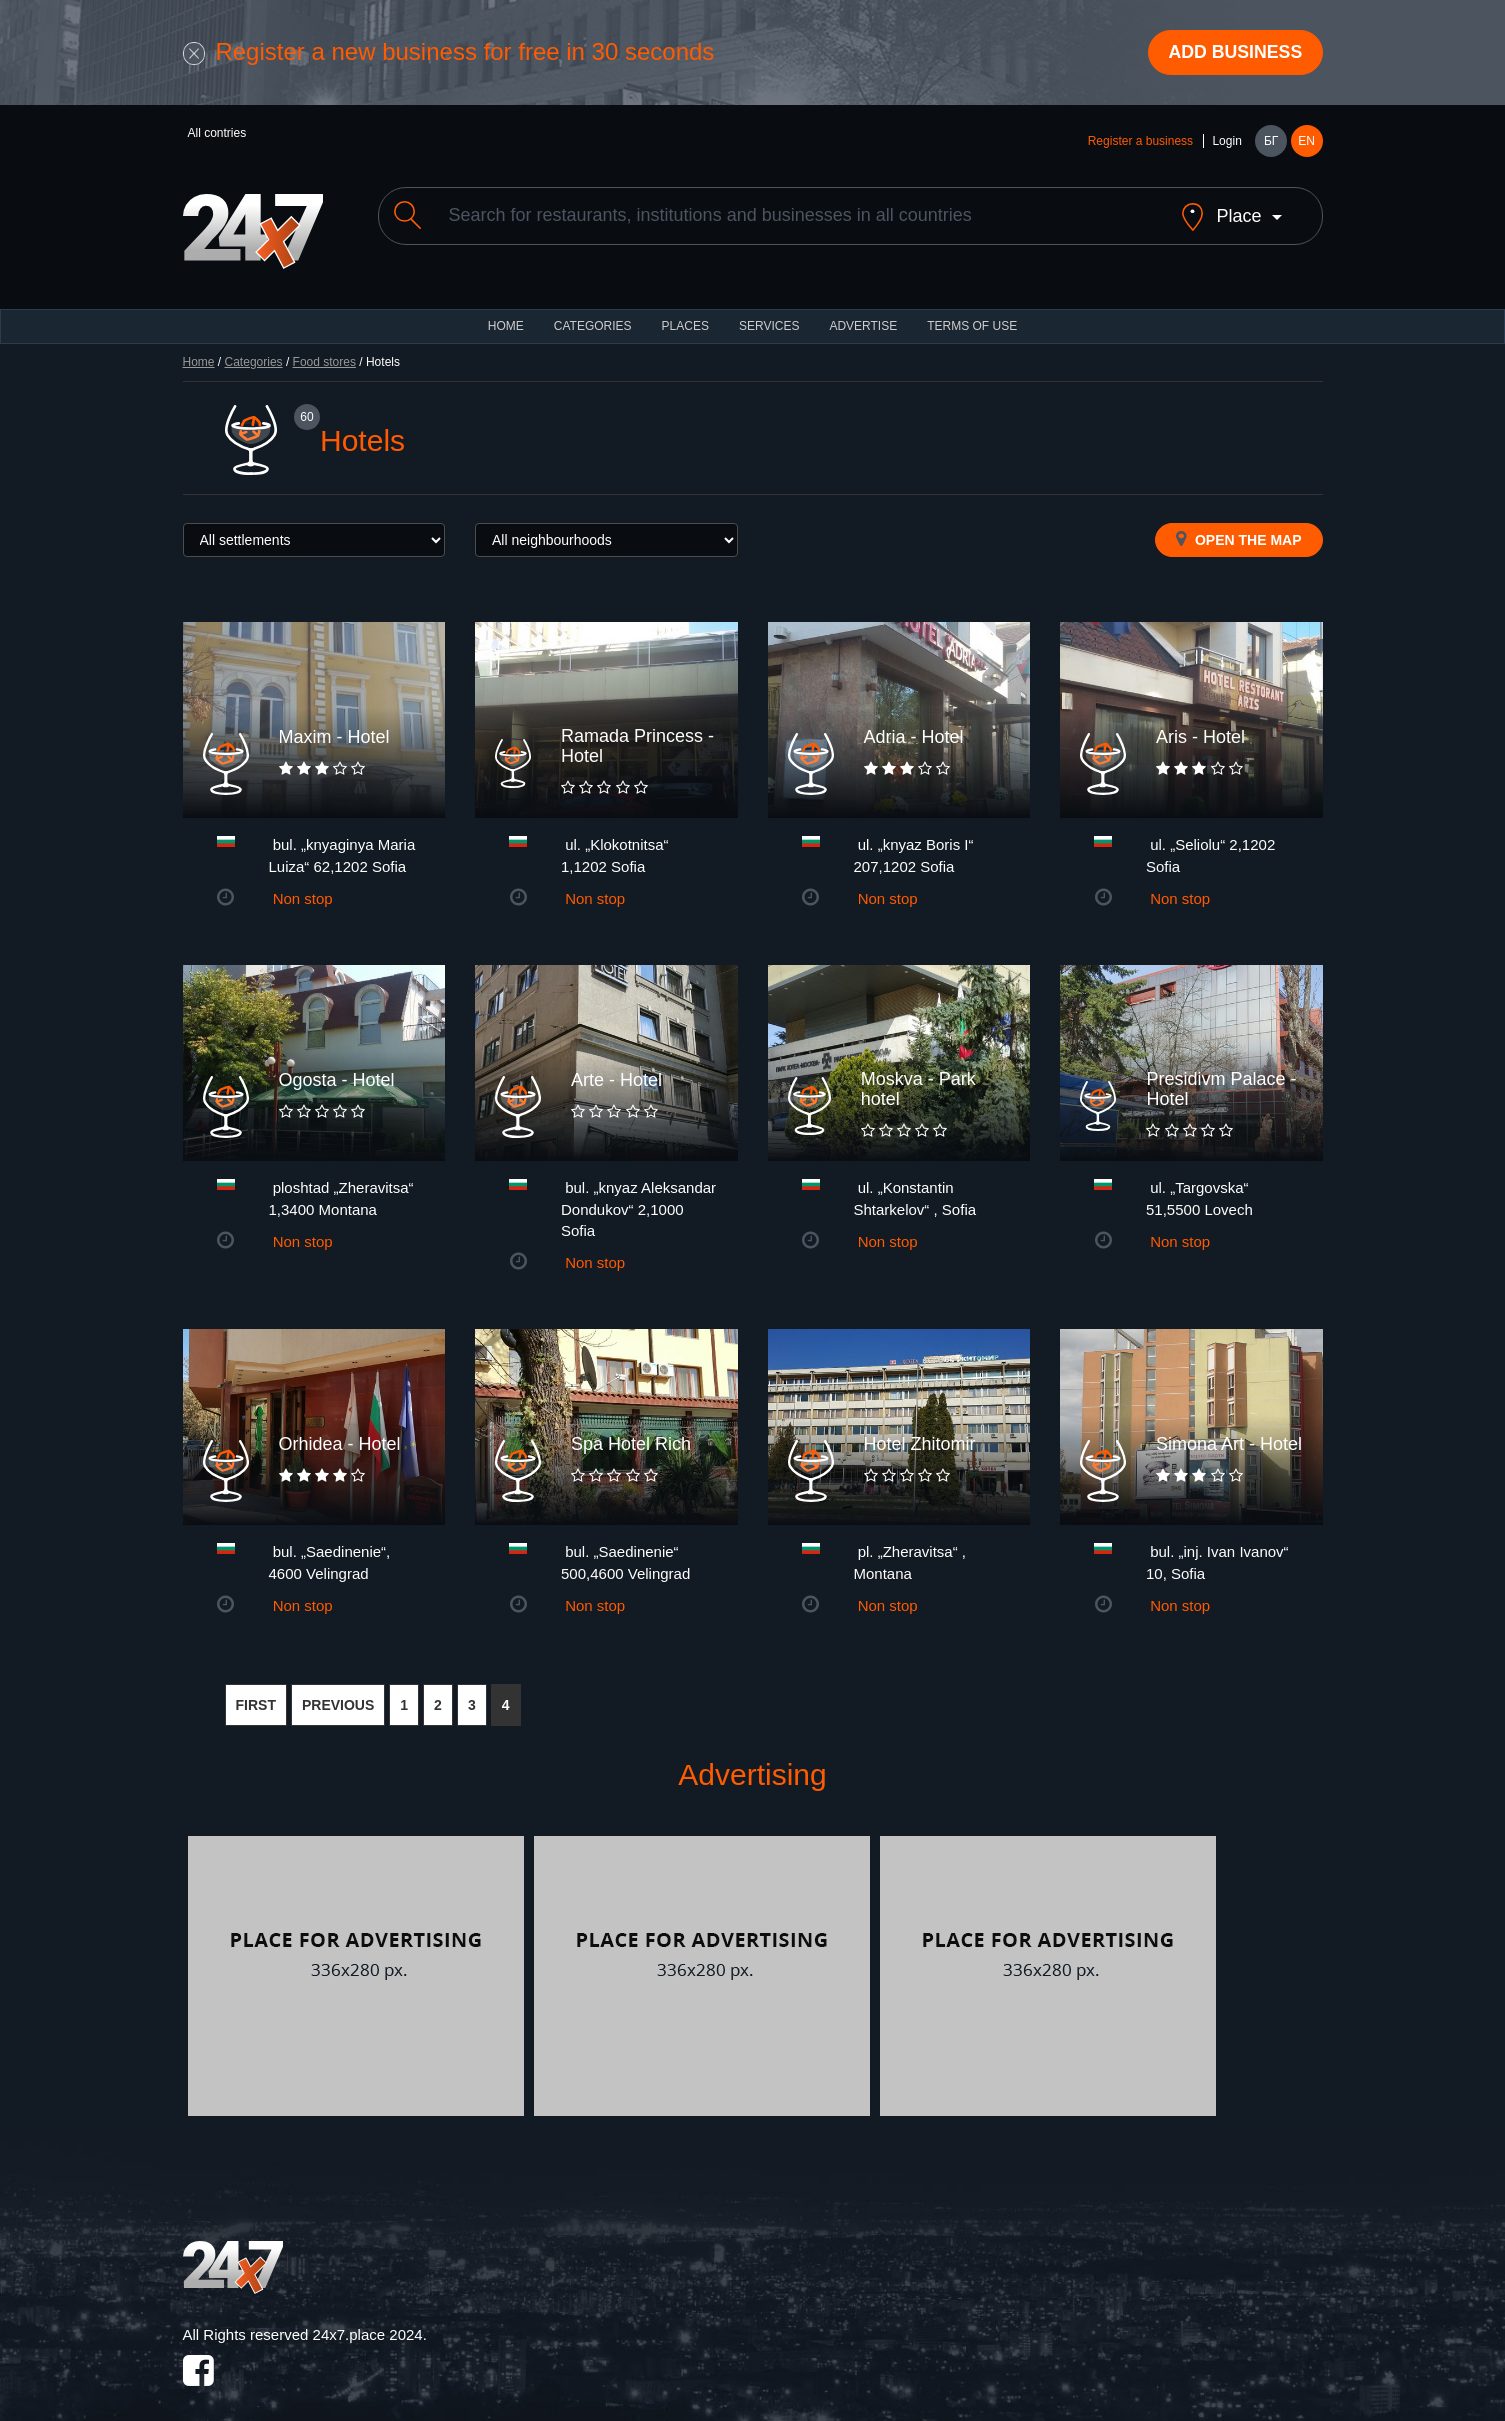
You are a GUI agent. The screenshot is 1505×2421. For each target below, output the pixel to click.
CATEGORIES (593, 310)
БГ (1271, 142)
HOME (506, 310)
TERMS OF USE (972, 310)
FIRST (256, 1689)
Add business (1233, 53)
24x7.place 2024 (368, 2318)
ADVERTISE (863, 310)
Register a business (1140, 142)
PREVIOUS (338, 1689)
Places (685, 310)
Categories (254, 346)
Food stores (324, 346)
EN (1306, 142)
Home (199, 346)
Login (1226, 142)
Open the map (1238, 523)
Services (769, 310)
